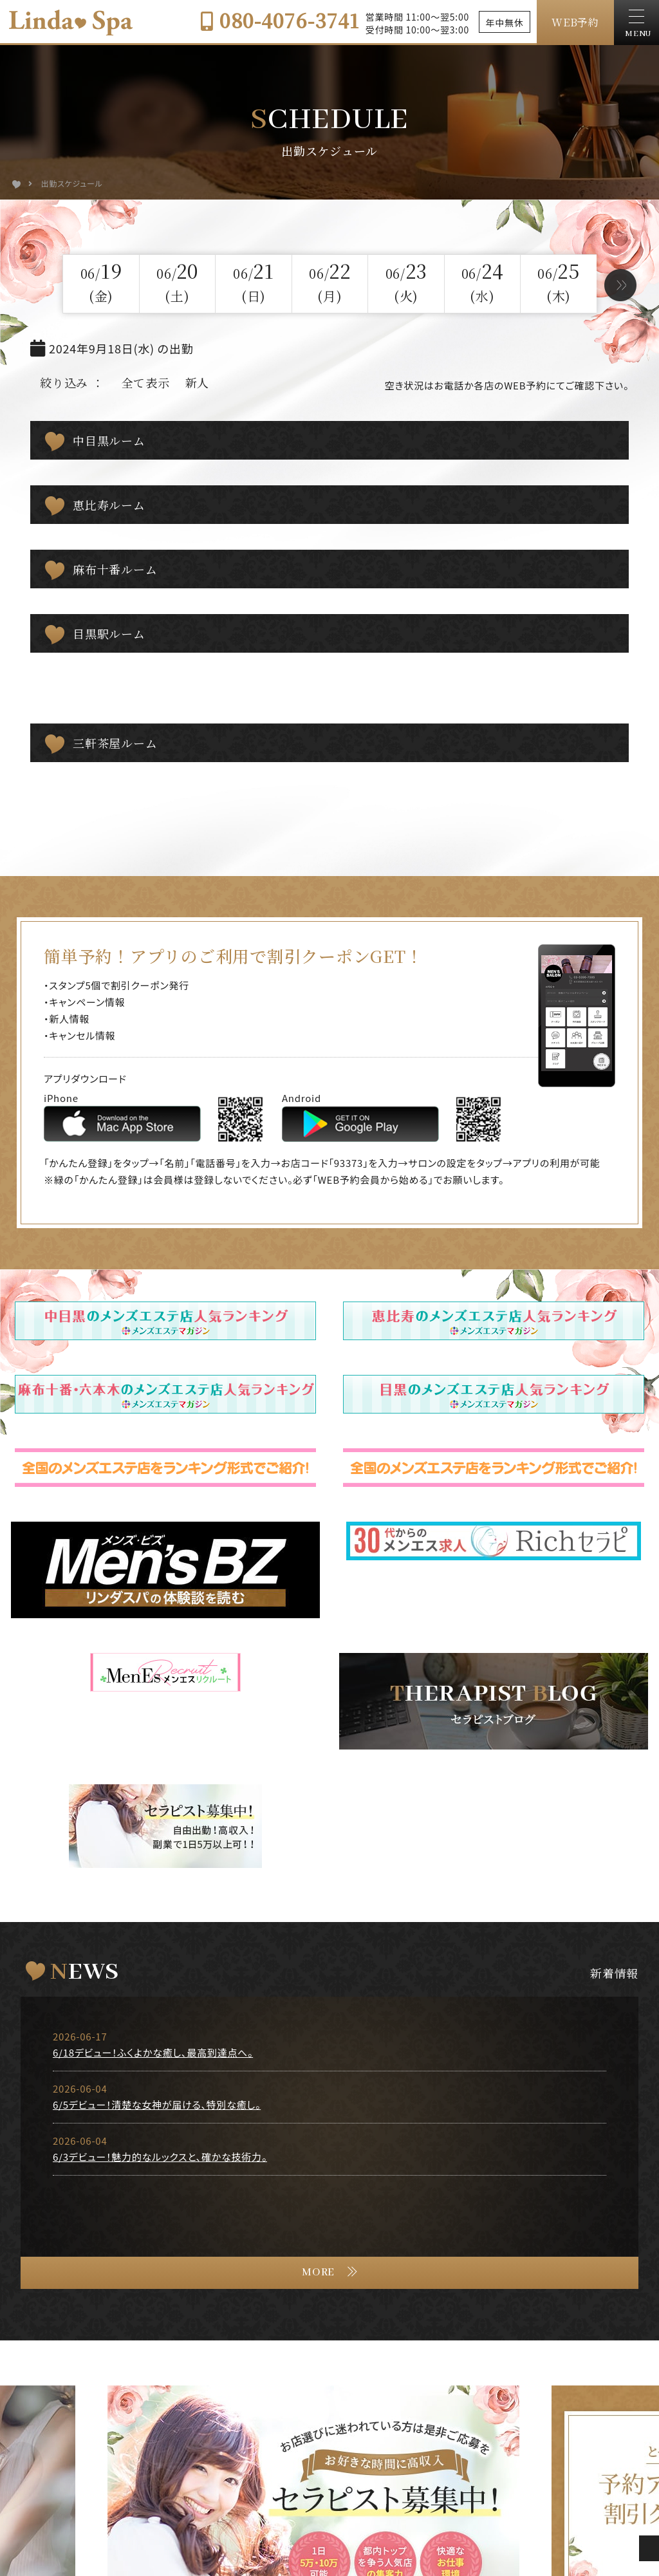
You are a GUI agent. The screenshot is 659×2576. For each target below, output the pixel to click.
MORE (318, 2189)
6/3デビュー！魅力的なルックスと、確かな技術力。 (160, 2073)
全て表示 (146, 382)
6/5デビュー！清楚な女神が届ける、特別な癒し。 (157, 2021)
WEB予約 (575, 22)
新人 (197, 382)
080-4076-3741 (279, 20)
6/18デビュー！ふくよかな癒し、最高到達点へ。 (153, 1969)
